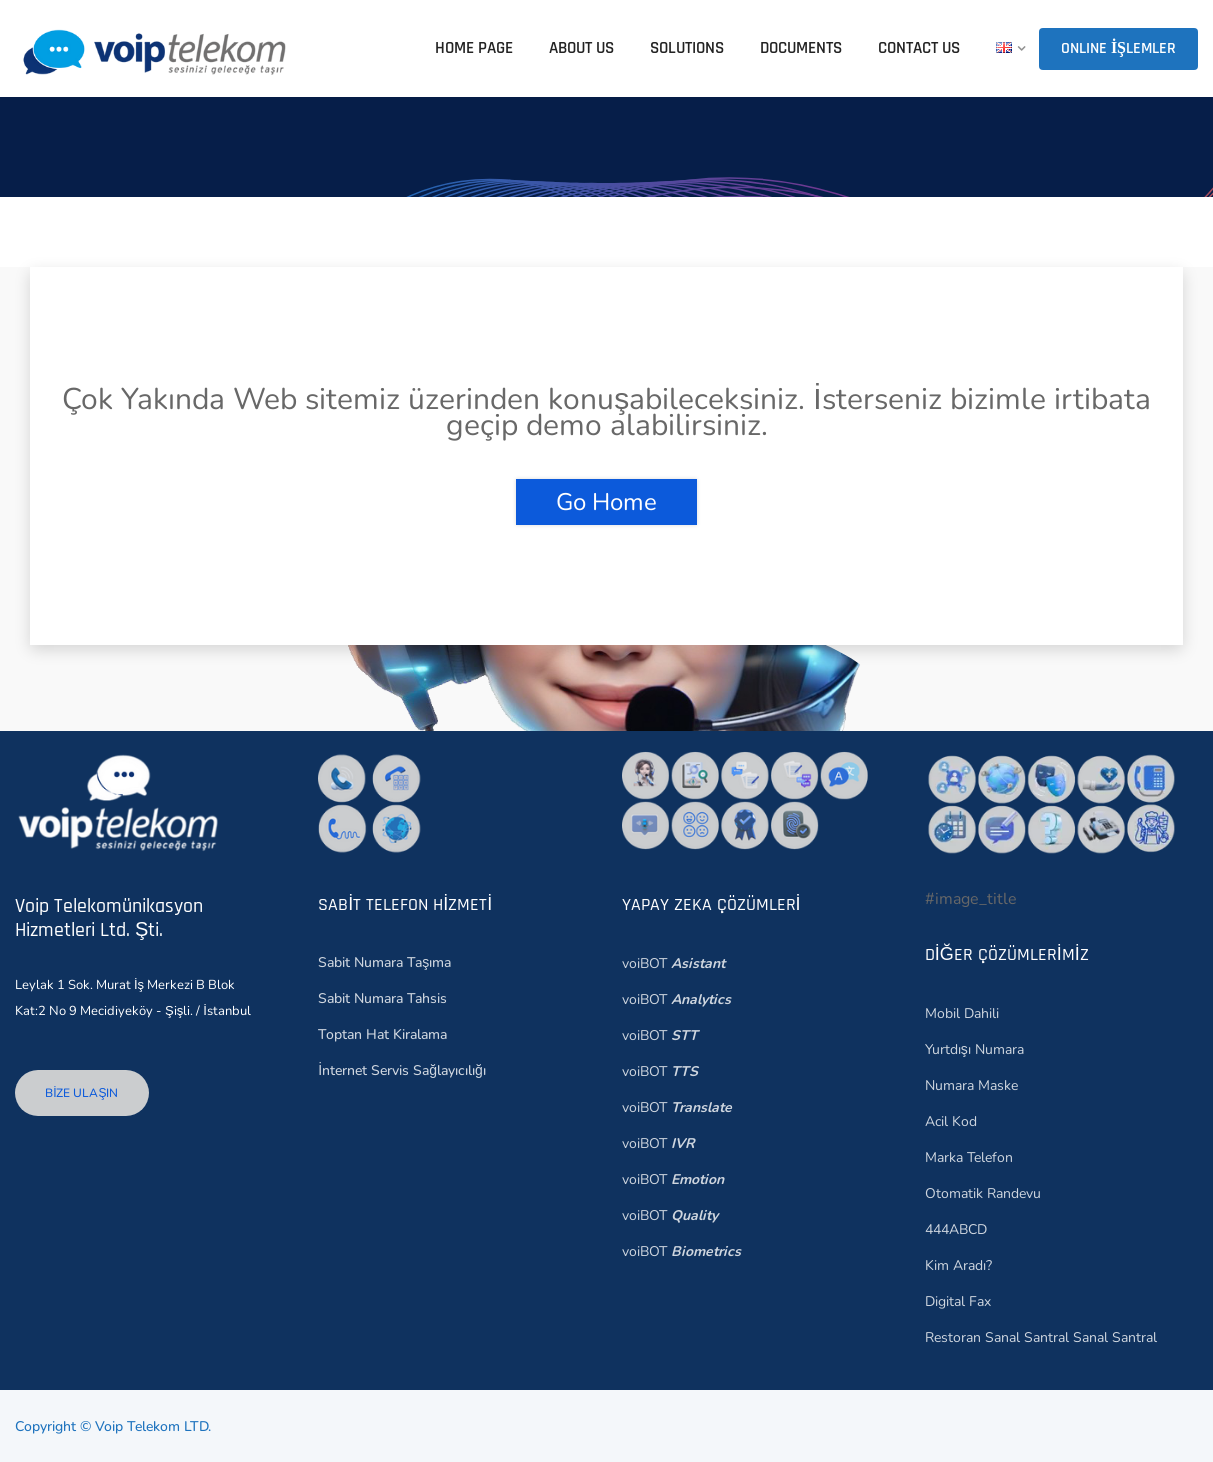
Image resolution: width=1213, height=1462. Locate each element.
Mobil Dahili (962, 1013)
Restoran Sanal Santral (997, 1337)
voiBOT (673, 963)
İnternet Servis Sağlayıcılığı (401, 1070)
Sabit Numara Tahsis (382, 998)
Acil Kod (951, 1121)
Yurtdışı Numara (974, 1049)
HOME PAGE (474, 48)
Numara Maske (971, 1085)
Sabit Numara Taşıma (384, 962)
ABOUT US (581, 48)
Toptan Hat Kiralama (382, 1034)
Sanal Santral (1113, 1337)
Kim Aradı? (958, 1265)
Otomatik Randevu (983, 1193)
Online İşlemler (1118, 48)
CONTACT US (919, 48)
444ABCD (956, 1229)
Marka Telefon (969, 1157)
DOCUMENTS (801, 48)
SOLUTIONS (687, 48)
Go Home (606, 502)
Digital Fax (958, 1301)
